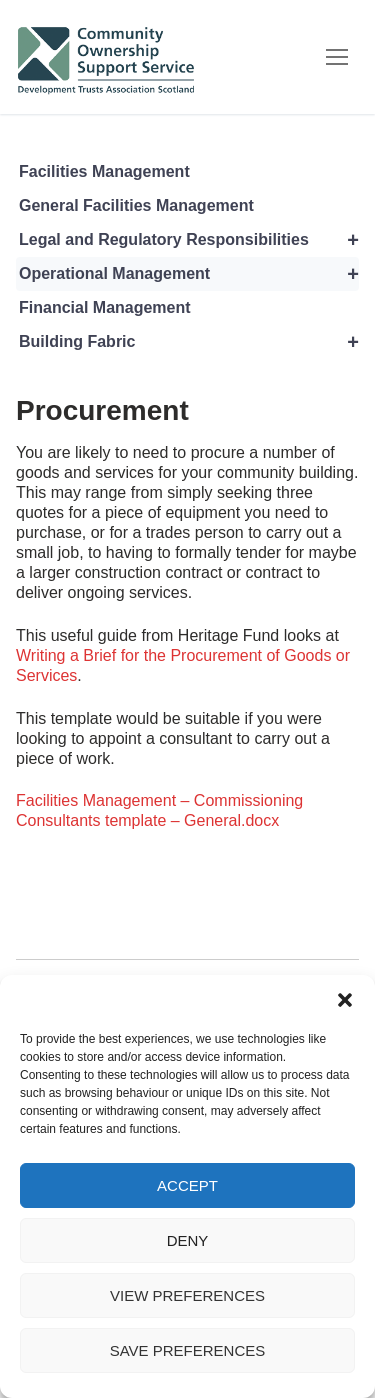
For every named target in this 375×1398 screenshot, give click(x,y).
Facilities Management (104, 171)
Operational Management (189, 274)
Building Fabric (189, 342)
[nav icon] (337, 57)
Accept (187, 1185)
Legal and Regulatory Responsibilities (189, 240)
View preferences (187, 1295)
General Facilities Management (136, 205)
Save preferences (188, 1350)
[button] (345, 1000)
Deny (188, 1240)
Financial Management (105, 307)
